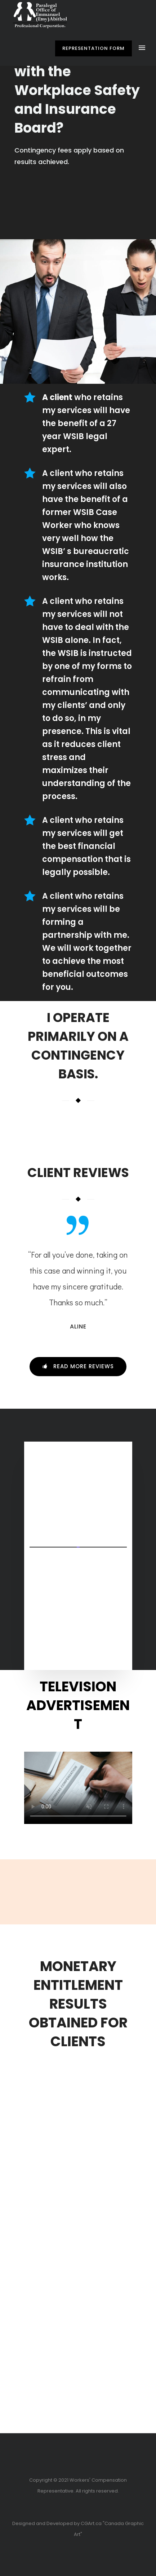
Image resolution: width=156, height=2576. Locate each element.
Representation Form (93, 48)
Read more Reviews (78, 1366)
